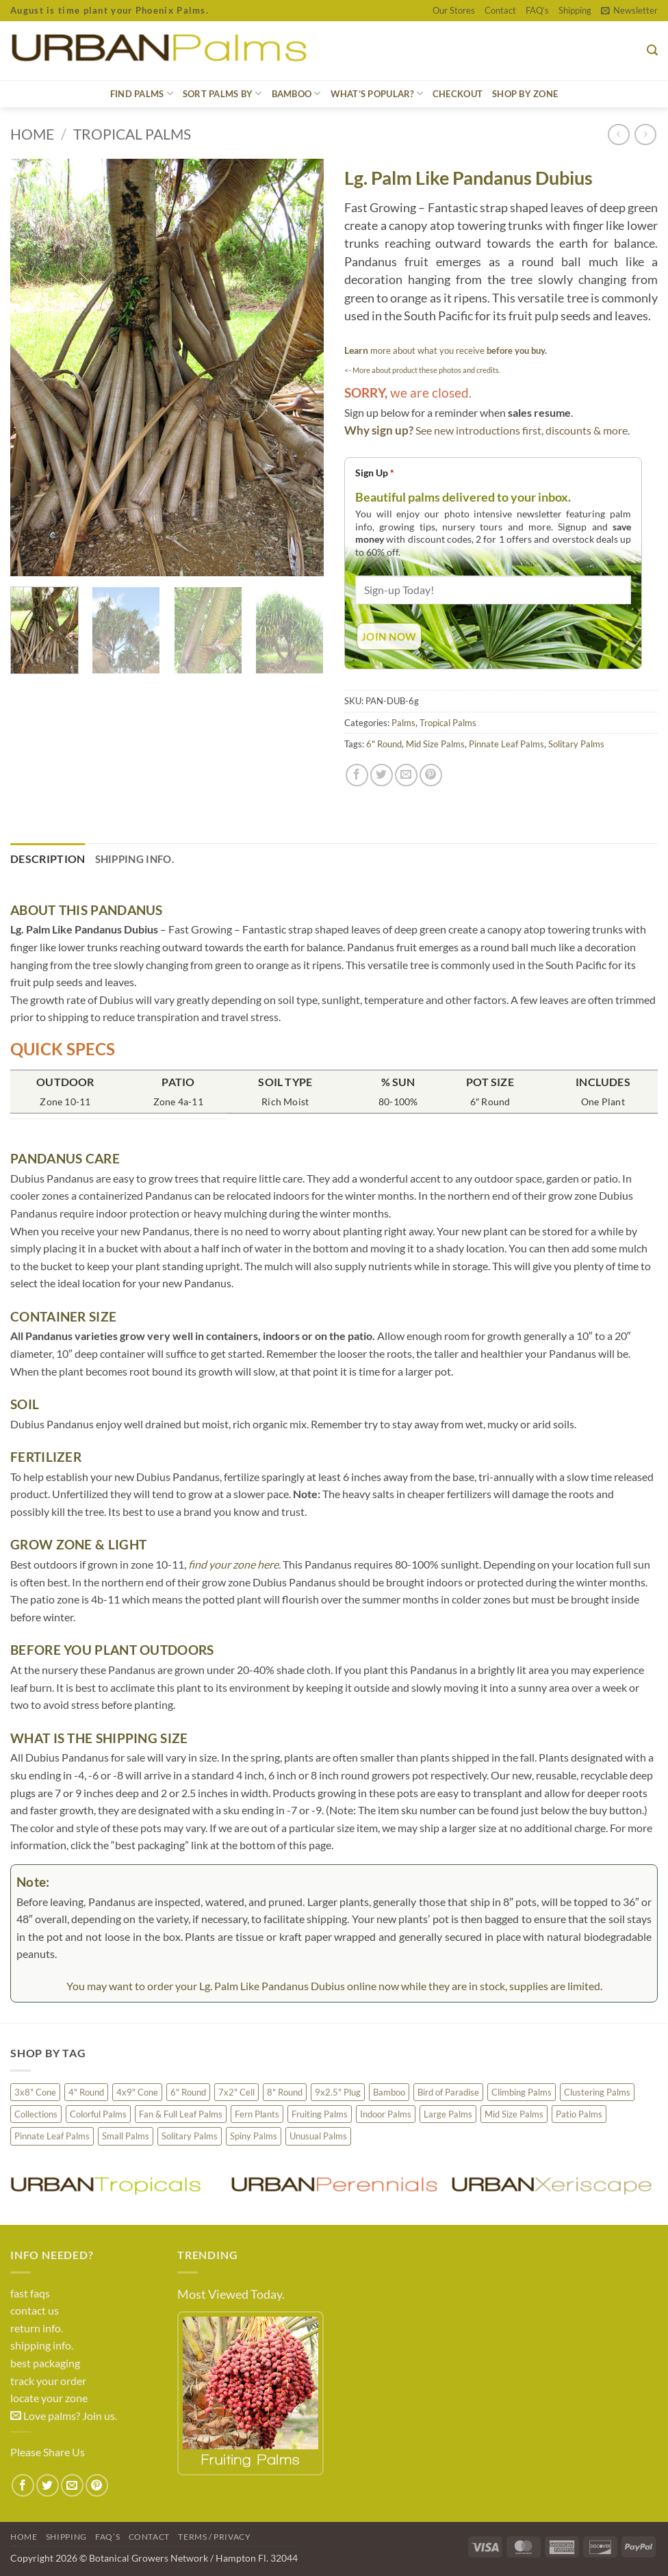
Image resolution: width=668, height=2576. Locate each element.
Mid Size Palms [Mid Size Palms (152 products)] (514, 2114)
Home (32, 133)
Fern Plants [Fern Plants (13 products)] (257, 2114)
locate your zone (49, 2397)
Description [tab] (48, 858)
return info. (36, 2327)
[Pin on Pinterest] (431, 775)
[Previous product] (645, 134)
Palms (403, 722)
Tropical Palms (132, 133)
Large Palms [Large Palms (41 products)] (448, 2114)
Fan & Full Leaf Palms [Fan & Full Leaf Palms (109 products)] (180, 2114)
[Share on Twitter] (381, 775)
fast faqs (30, 2293)
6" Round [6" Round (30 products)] (188, 2092)
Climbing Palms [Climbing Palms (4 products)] (521, 2092)
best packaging (45, 2362)
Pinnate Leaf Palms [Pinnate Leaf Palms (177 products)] (52, 2135)
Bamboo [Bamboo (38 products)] (389, 2092)
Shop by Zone (525, 93)
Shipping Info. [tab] (134, 859)
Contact (500, 10)
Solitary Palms (576, 743)
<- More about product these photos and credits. (422, 369)
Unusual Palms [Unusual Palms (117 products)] (318, 2135)
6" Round (384, 743)
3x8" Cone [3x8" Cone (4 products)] (35, 2092)
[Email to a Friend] (406, 775)
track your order (48, 2380)
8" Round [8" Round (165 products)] (285, 2092)
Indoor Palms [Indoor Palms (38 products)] (385, 2114)
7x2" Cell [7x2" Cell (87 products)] (236, 2092)
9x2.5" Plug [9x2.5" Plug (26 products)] (338, 2092)
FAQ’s (537, 10)
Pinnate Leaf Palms (506, 743)
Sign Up (374, 472)
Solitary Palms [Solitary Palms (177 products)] (190, 2135)
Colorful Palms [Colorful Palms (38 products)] (98, 2114)
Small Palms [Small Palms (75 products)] (125, 2135)
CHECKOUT (458, 93)
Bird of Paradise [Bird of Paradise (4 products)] (448, 2092)
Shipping (574, 10)
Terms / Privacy (214, 2537)
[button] (629, 10)
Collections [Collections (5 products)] (35, 2114)
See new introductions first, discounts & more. (522, 430)
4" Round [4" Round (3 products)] (86, 2092)
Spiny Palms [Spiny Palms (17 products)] (253, 2135)
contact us (34, 2310)
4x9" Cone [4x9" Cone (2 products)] (137, 2092)
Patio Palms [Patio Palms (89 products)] (579, 2114)
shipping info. (41, 2345)
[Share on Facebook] (357, 775)
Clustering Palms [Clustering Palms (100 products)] (597, 2092)
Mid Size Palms (435, 743)
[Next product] (618, 134)
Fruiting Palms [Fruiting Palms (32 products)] (320, 2114)
